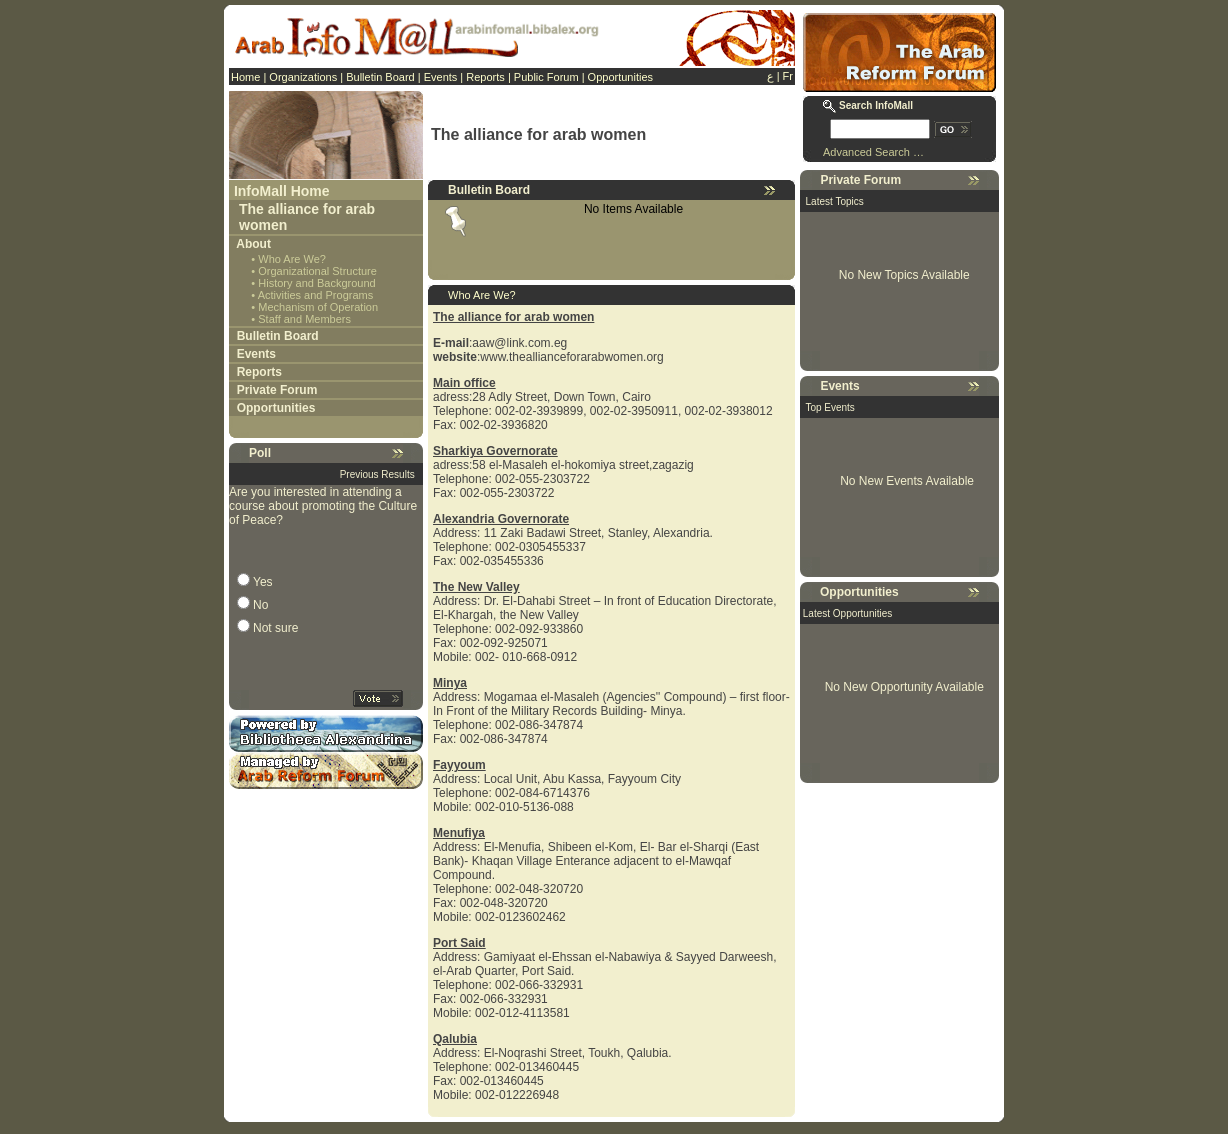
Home (245, 77)
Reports (485, 77)
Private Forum (277, 390)
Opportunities (620, 77)
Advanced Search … (873, 152)
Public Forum (546, 77)
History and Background (316, 283)
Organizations (303, 77)
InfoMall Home (282, 191)
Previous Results (377, 474)
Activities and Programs (316, 295)
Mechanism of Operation (318, 307)
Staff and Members (304, 319)
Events (441, 77)
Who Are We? (292, 259)
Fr (788, 76)
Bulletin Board (380, 77)
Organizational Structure (317, 271)
